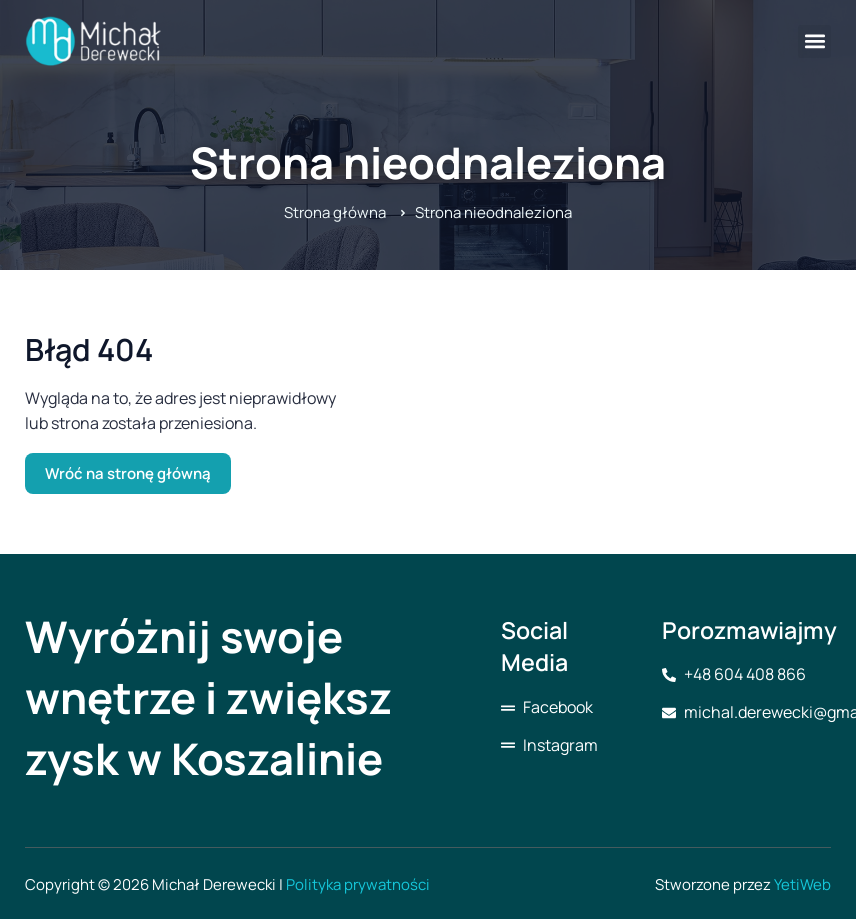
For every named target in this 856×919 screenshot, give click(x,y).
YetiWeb (802, 884)
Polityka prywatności (358, 884)
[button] (814, 41)
